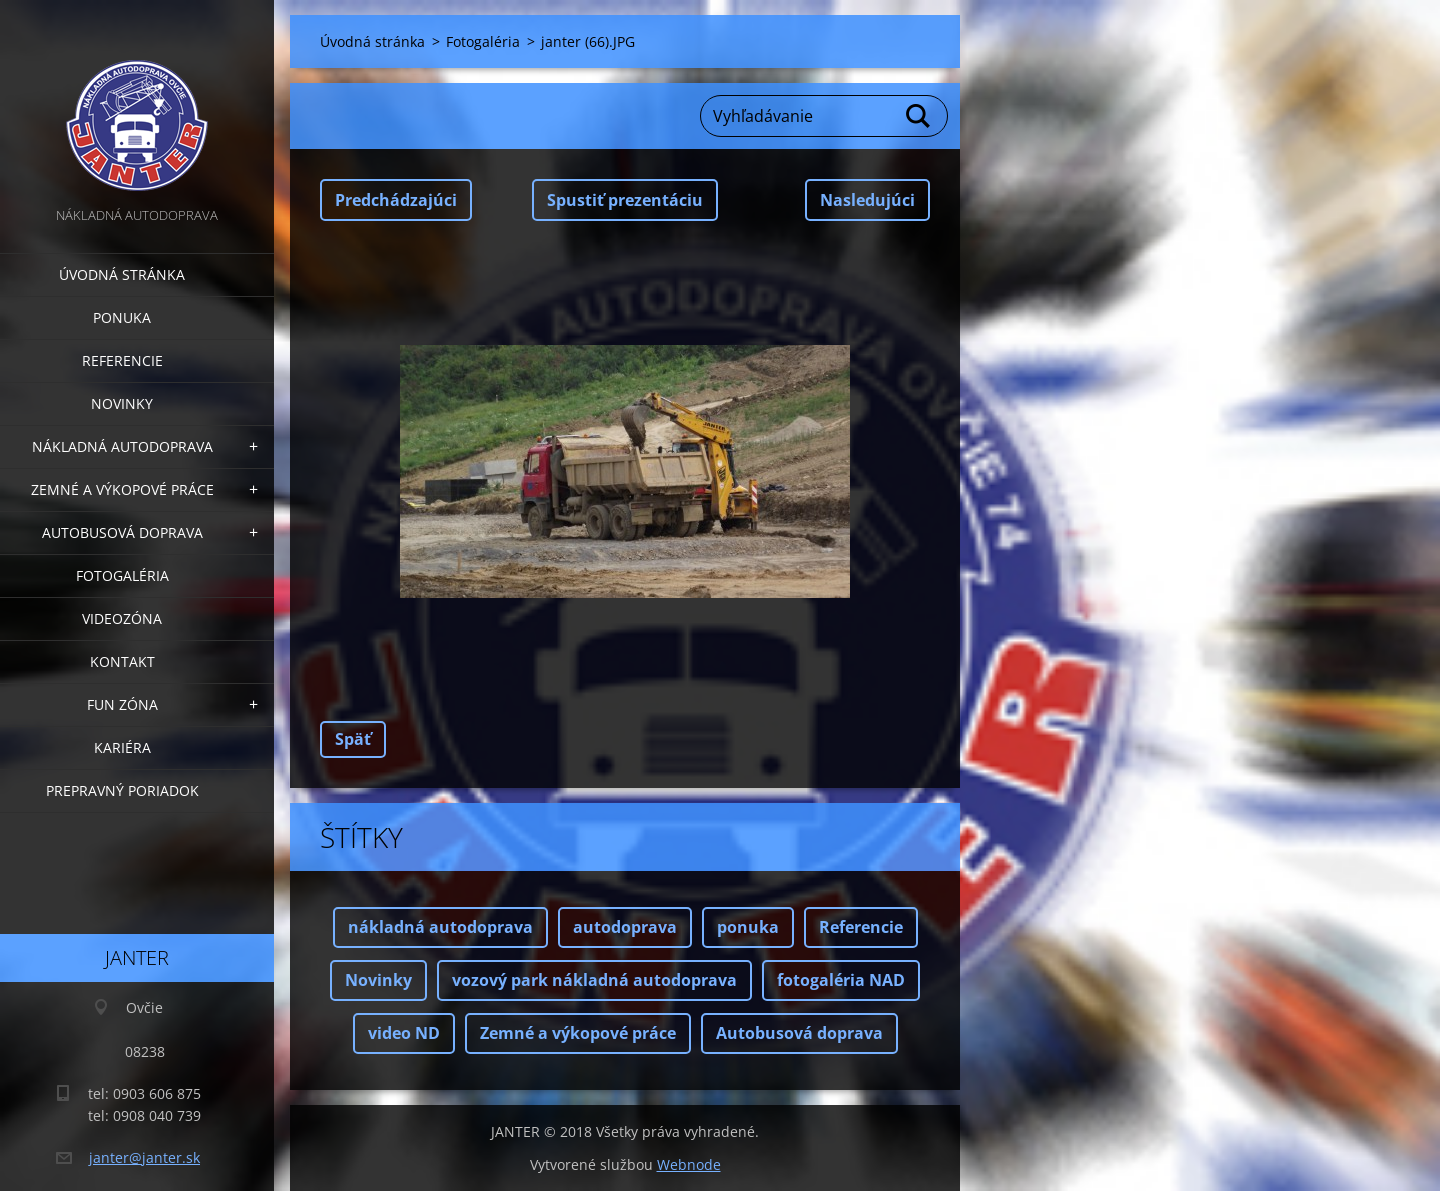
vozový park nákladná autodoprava (594, 980)
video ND (404, 1033)
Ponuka (122, 317)
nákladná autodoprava (440, 927)
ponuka (748, 927)
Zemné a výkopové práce (122, 489)
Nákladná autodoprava (122, 446)
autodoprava (625, 927)
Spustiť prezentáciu (625, 200)
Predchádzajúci (396, 200)
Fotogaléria (122, 575)
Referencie (122, 360)
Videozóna (122, 618)
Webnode (689, 1164)
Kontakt (122, 661)
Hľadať (919, 116)
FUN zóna (122, 704)
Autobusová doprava (122, 532)
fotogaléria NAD (841, 980)
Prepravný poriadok (122, 790)
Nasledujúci (867, 200)
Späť (353, 739)
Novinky (122, 403)
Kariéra (122, 747)
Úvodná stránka (122, 274)
